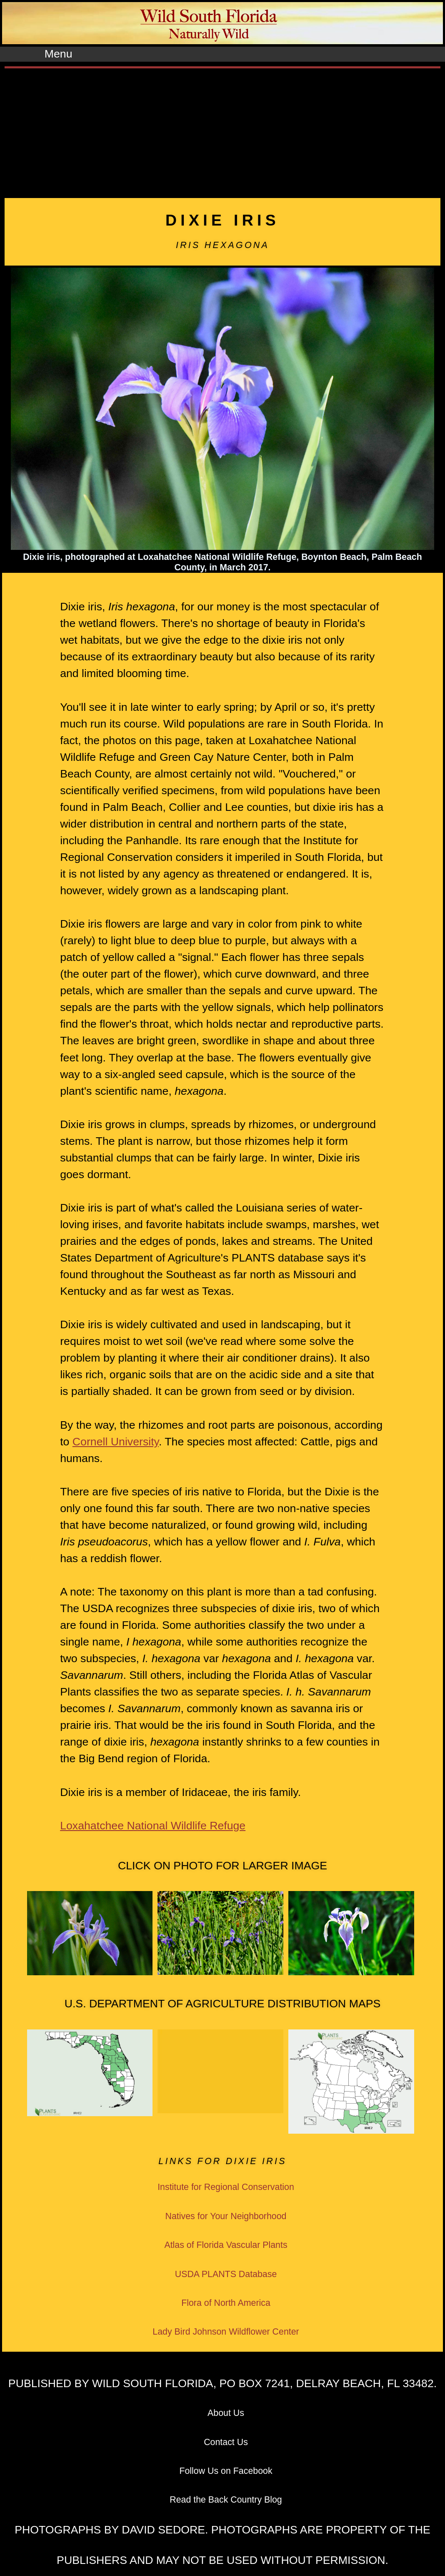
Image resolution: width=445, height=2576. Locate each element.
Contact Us (226, 2442)
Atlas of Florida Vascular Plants (225, 2245)
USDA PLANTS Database (226, 2274)
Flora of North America (225, 2303)
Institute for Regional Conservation (226, 2187)
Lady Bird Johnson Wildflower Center (225, 2332)
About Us (226, 2413)
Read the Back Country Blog (226, 2500)
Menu (58, 54)
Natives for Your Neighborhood (226, 2216)
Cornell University (115, 1441)
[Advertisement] (222, 131)
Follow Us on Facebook (225, 2471)
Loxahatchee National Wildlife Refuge (152, 1825)
